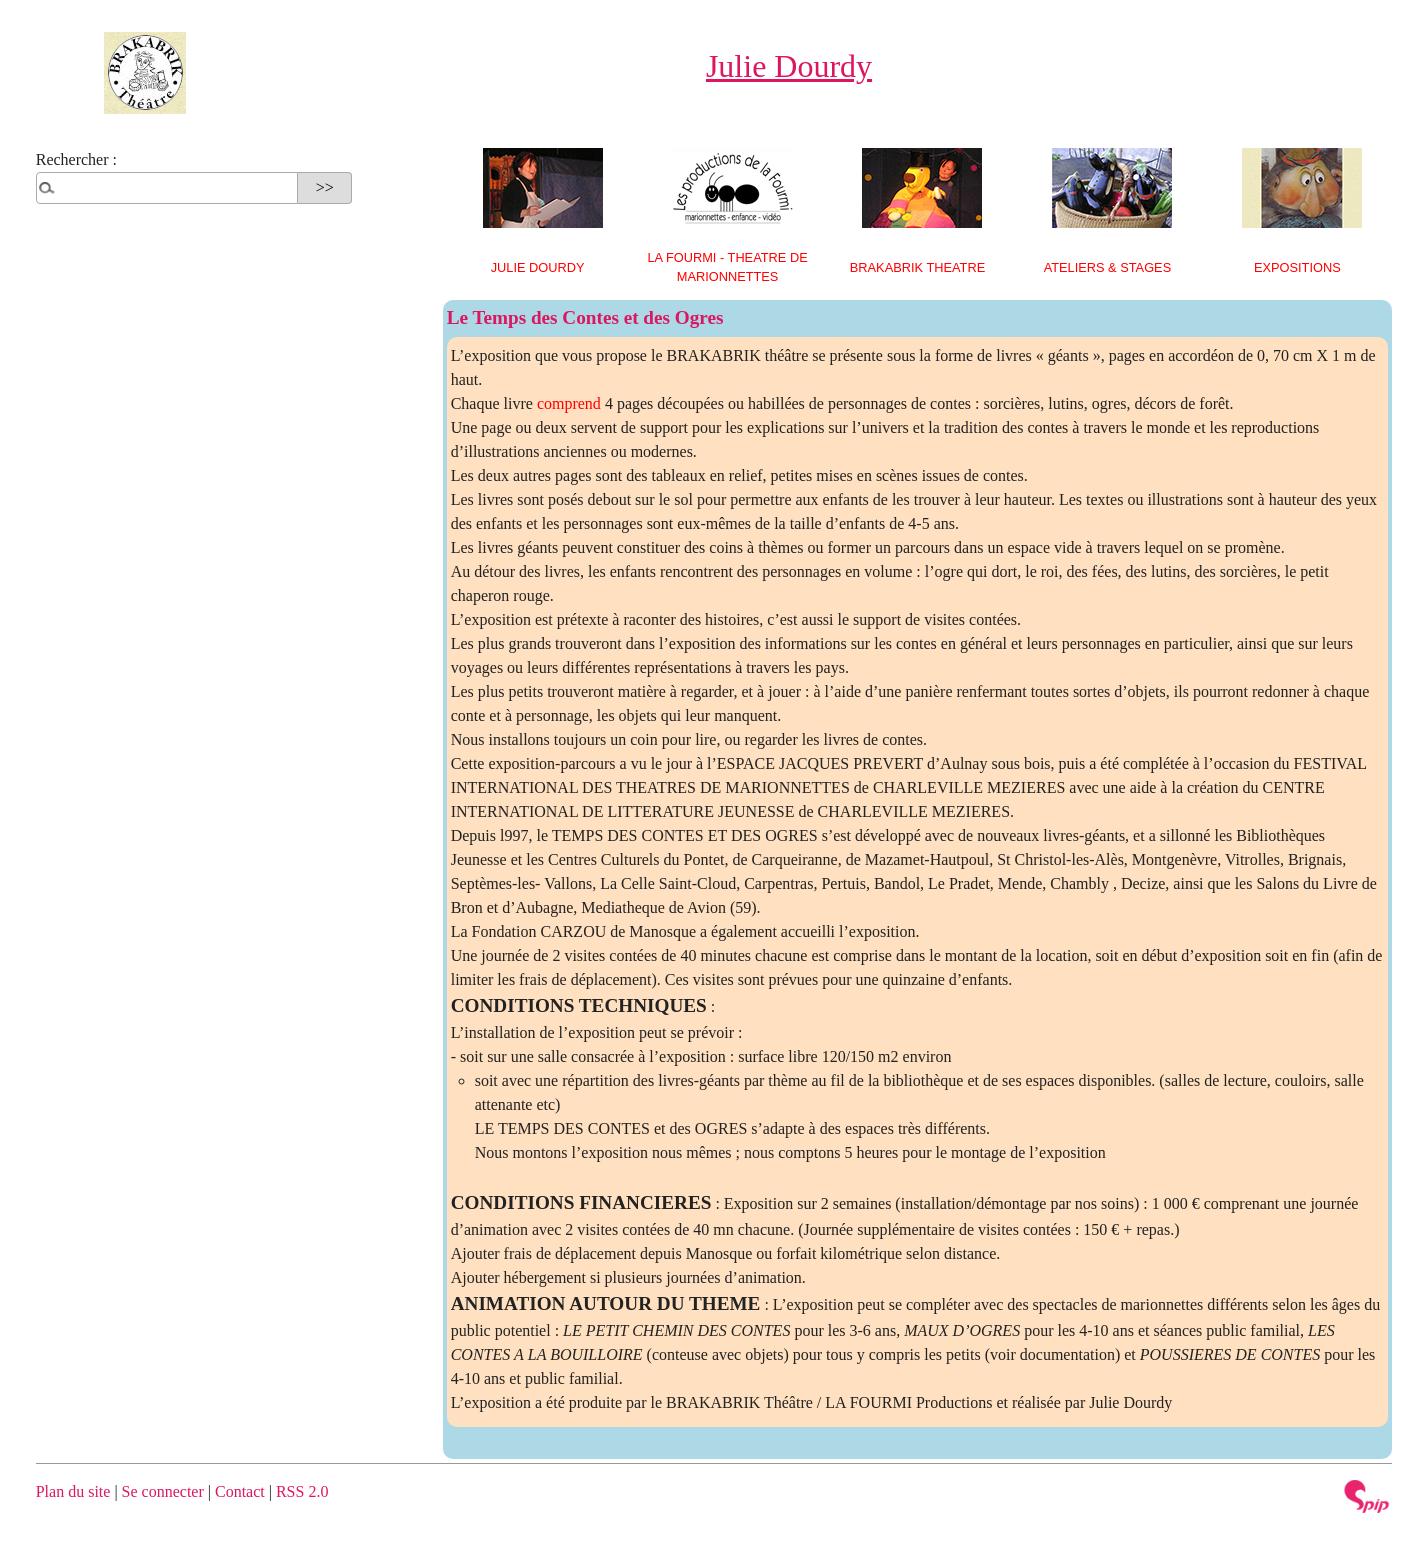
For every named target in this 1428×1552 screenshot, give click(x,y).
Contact (240, 1491)
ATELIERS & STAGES (1108, 267)
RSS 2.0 (302, 1491)
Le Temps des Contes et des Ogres (585, 317)
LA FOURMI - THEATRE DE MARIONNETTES (727, 267)
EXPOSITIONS (1297, 267)
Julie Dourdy (538, 267)
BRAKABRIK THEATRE (917, 267)
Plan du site (73, 1491)
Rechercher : (76, 159)
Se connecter (163, 1491)
